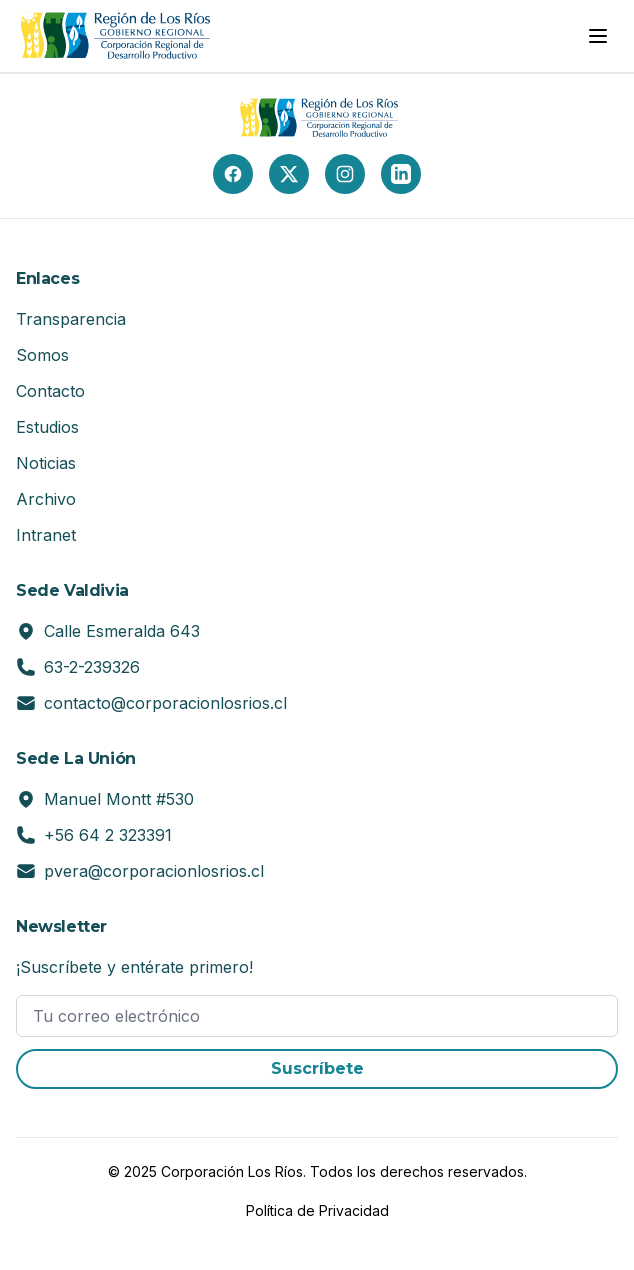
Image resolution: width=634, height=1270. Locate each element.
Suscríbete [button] (317, 1068)
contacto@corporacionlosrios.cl (165, 703)
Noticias (46, 463)
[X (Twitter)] (289, 174)
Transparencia (71, 319)
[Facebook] (233, 174)
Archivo (46, 499)
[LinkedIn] (401, 174)
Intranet (46, 535)
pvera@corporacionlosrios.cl (154, 871)
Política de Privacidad (317, 1210)
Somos (42, 355)
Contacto (50, 391)
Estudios (47, 427)
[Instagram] (345, 174)
